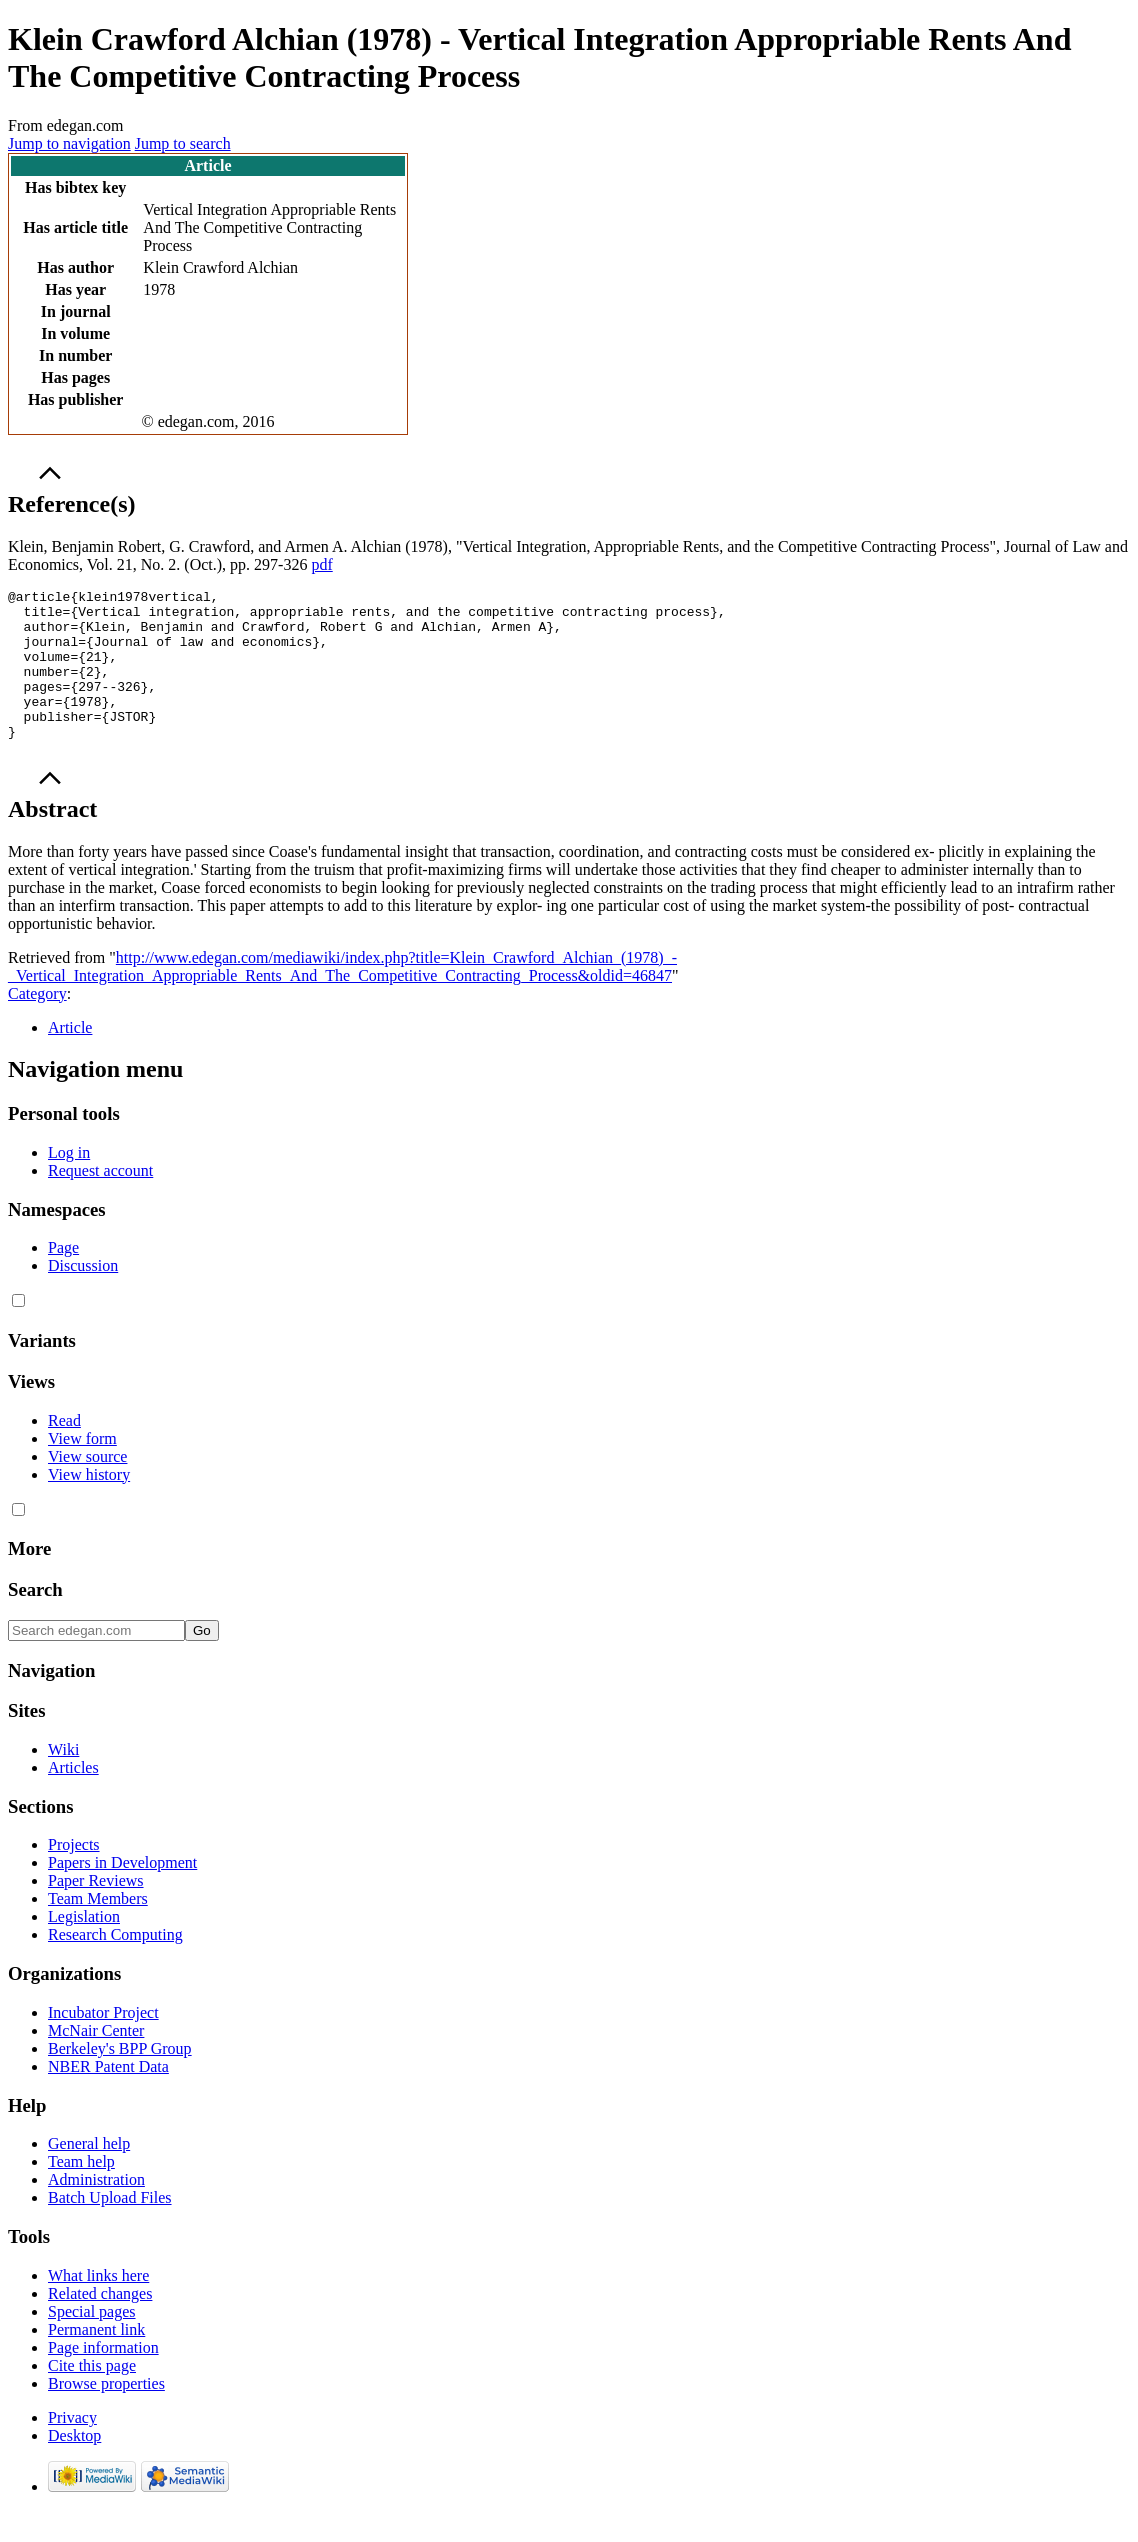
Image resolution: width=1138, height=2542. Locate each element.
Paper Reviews (96, 1910)
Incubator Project (103, 2042)
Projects (74, 1874)
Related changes (100, 2323)
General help (89, 2173)
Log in (69, 1182)
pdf (321, 564)
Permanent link (96, 2359)
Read (64, 1450)
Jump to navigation (69, 143)
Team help (81, 2191)
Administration (96, 2209)
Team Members (98, 1928)
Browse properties (106, 2413)
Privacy (72, 2447)
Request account (100, 1200)
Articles (73, 1797)
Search (35, 1619)
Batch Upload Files (110, 2227)
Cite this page (92, 2395)
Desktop (74, 2465)
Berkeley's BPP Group (120, 2078)
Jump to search (183, 143)
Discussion (83, 1295)
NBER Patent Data (108, 2096)
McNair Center (96, 2060)
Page (63, 1277)
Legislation (84, 1946)
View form (82, 1468)
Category (37, 1023)
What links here (98, 2305)
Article (70, 1057)
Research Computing (115, 1964)
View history (89, 1504)
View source (87, 1486)
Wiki (63, 1779)
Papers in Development (122, 1892)
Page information (103, 2377)
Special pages (92, 2341)
